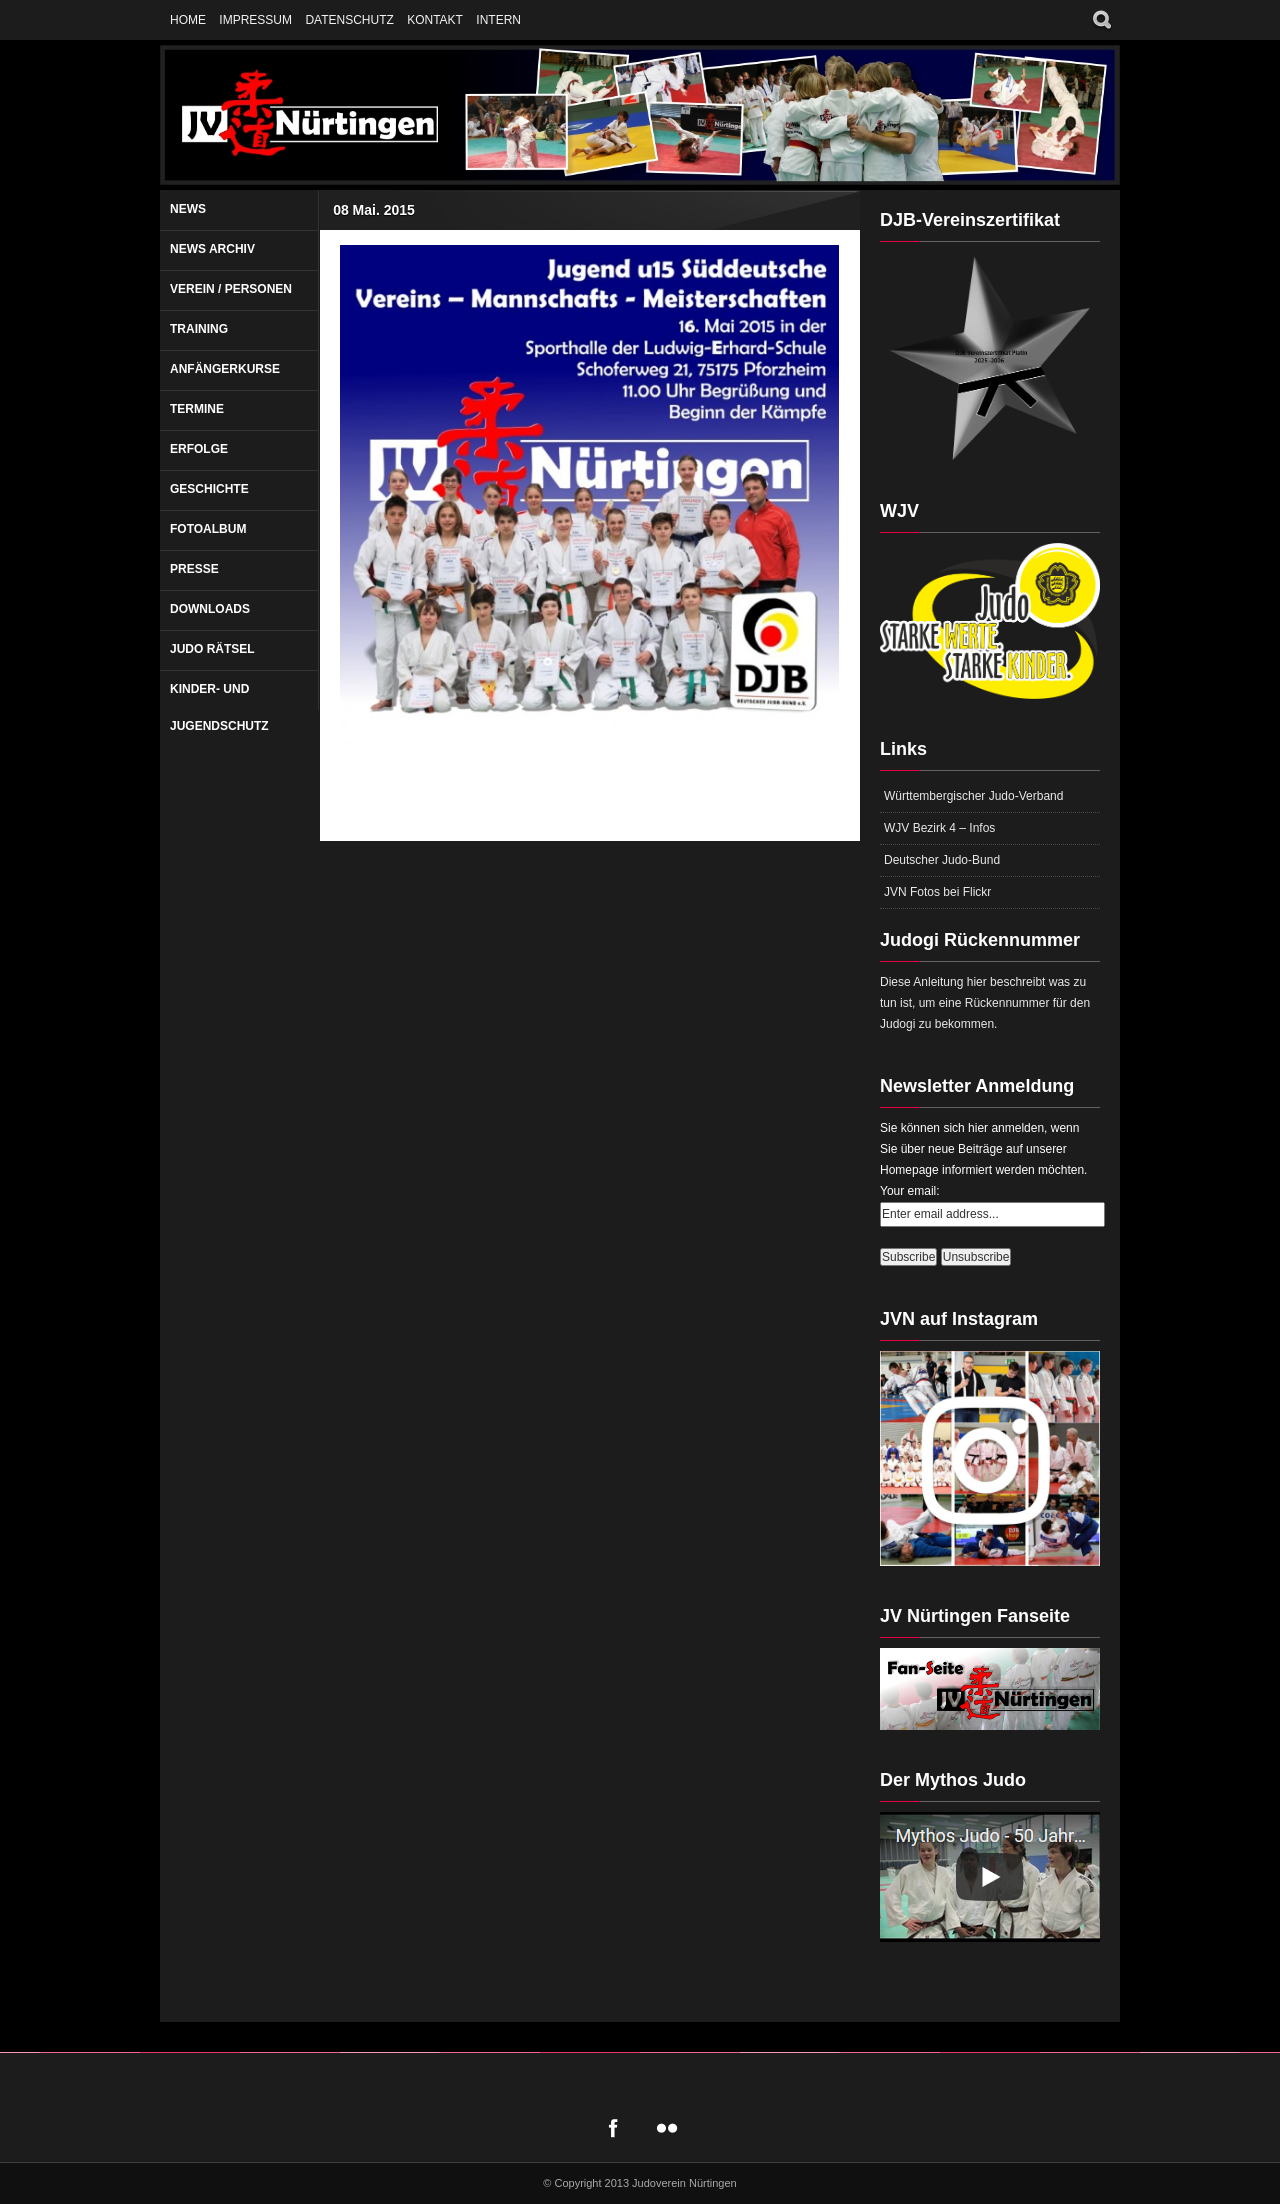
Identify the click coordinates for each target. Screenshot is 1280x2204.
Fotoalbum (208, 529)
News (188, 209)
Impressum (255, 20)
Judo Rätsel (212, 649)
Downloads (210, 609)
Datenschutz (349, 20)
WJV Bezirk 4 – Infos (939, 828)
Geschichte (209, 489)
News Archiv (212, 249)
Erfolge (199, 449)
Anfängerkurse (225, 369)
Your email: (910, 1191)
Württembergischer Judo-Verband (973, 796)
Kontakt (435, 20)
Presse (194, 569)
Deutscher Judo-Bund (942, 860)
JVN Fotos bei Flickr (937, 892)
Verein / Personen (231, 289)
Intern (498, 20)
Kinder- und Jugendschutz (219, 707)
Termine (197, 409)
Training (199, 329)
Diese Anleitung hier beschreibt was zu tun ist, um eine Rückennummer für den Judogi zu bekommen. (985, 1003)
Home (188, 20)
